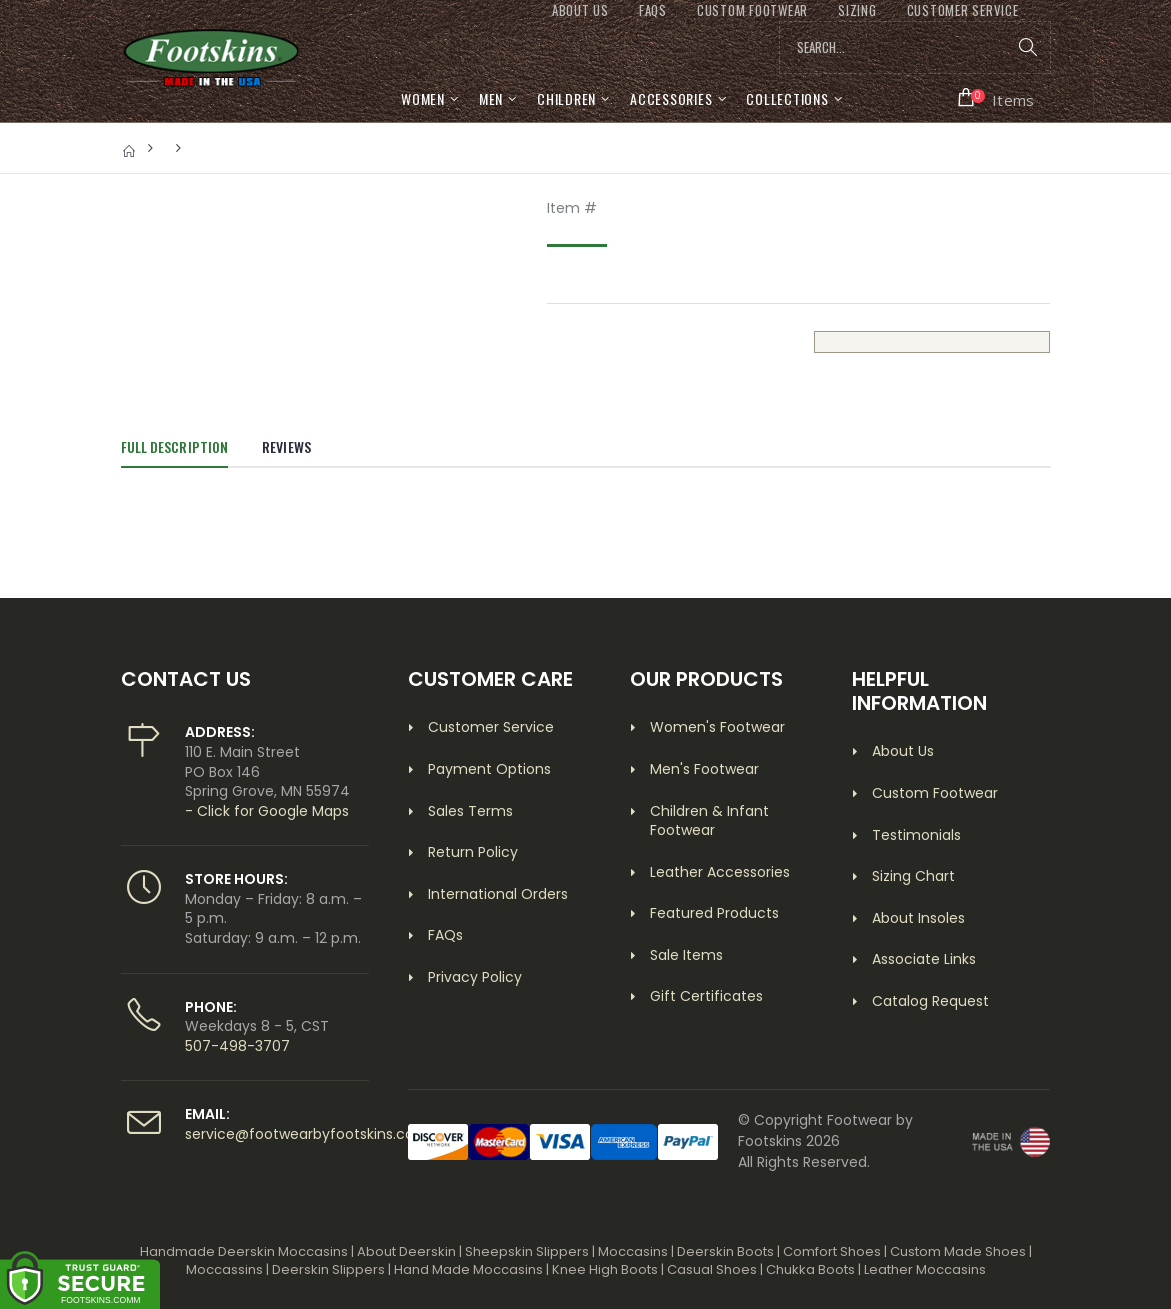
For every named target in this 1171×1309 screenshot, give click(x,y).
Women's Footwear (717, 727)
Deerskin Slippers (328, 1269)
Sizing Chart (913, 876)
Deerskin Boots (725, 1251)
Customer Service (491, 727)
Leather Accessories (720, 872)
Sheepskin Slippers (527, 1251)
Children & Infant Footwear (709, 821)
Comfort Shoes (832, 1251)
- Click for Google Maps (267, 811)
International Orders (498, 894)
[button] (996, 98)
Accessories (671, 98)
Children (566, 98)
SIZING (857, 10)
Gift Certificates (706, 996)
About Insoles (918, 918)
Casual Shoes (712, 1269)
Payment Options (489, 769)
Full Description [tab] (175, 446)
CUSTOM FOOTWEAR (752, 10)
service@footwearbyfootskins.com (307, 1134)
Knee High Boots (605, 1269)
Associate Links (924, 959)
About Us (903, 751)
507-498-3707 (237, 1046)
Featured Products (714, 913)
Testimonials (916, 835)
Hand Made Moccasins (468, 1269)
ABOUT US (580, 10)
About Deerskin (406, 1251)
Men (491, 98)
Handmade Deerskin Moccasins (244, 1251)
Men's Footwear (704, 769)
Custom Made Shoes (958, 1251)
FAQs (653, 10)
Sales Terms (470, 811)
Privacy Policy (475, 977)
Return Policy (473, 852)
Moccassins (224, 1269)
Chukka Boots (810, 1269)
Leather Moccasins (925, 1269)
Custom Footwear (935, 793)
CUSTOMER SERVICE (963, 10)
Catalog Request (930, 1001)
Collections (787, 98)
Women (423, 98)
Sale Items (686, 955)
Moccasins (633, 1251)
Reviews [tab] (286, 446)
